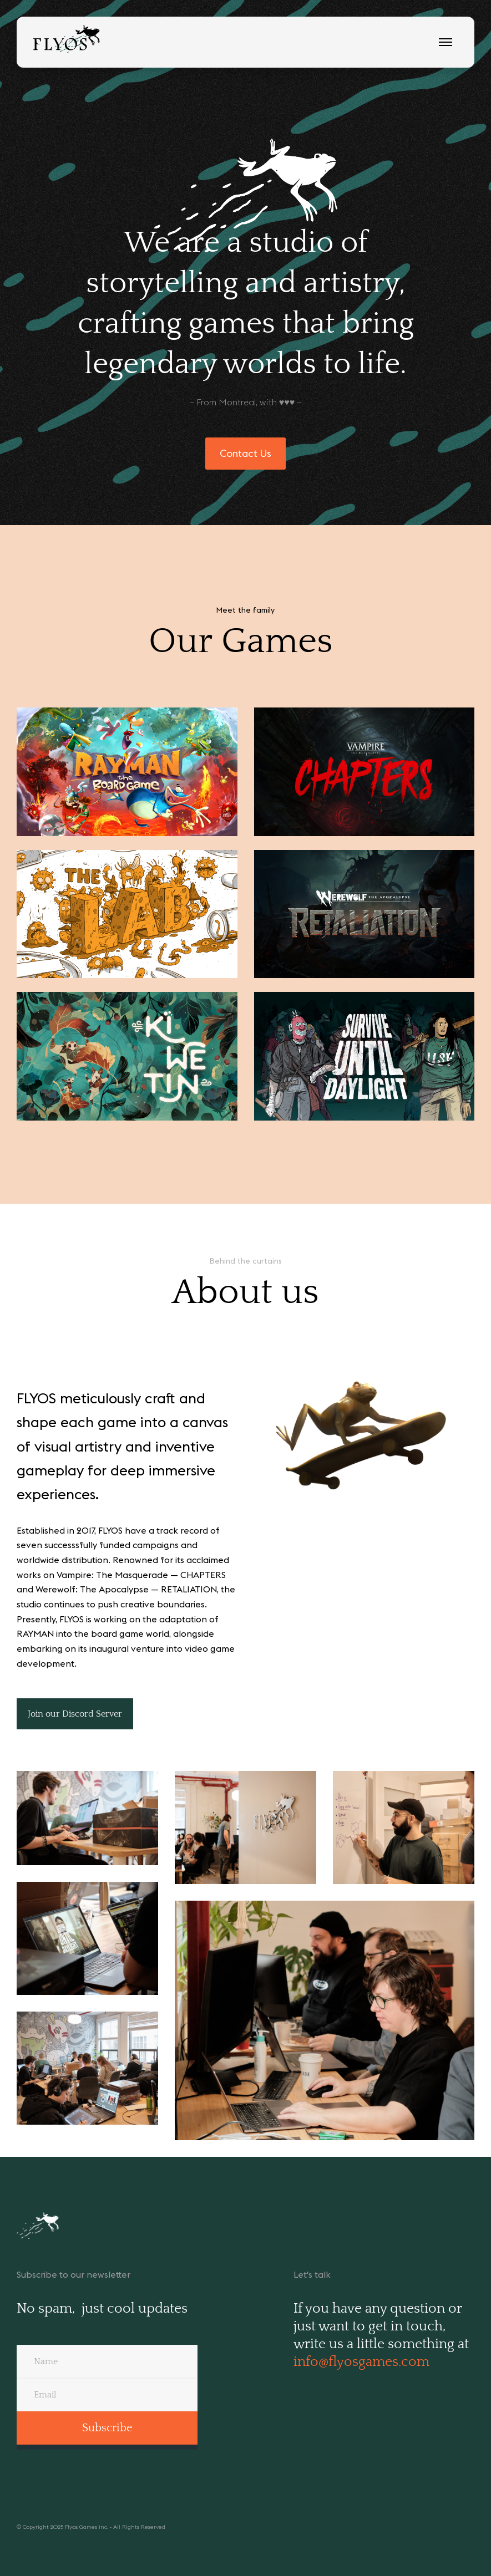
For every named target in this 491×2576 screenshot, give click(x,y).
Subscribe (107, 2428)
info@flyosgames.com (361, 2362)
